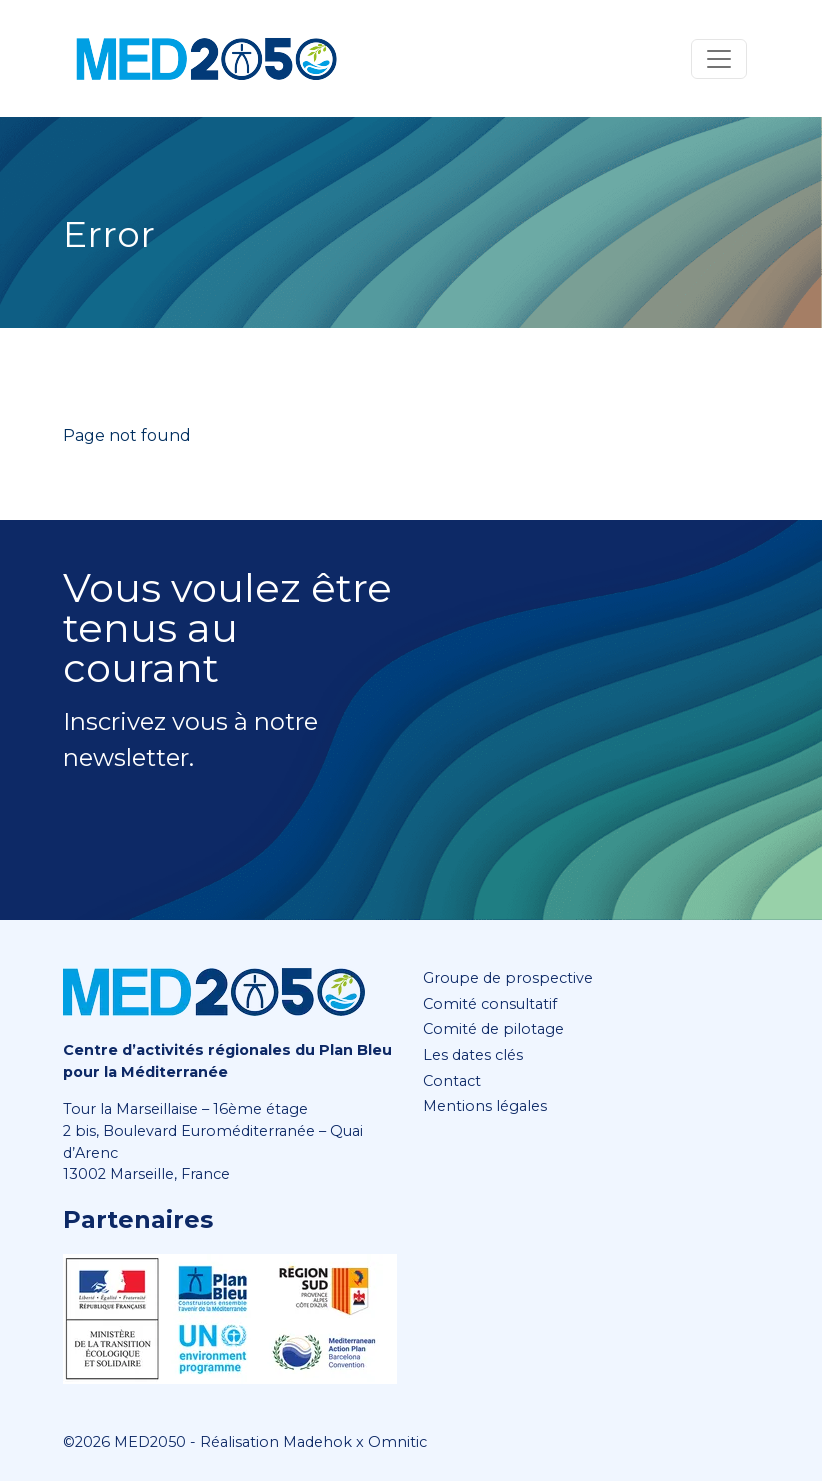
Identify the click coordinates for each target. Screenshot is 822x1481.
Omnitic (397, 1442)
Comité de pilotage (493, 1029)
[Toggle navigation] (719, 59)
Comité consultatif (490, 1004)
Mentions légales (485, 1106)
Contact (452, 1081)
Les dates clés (473, 1055)
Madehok (317, 1442)
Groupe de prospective (508, 978)
